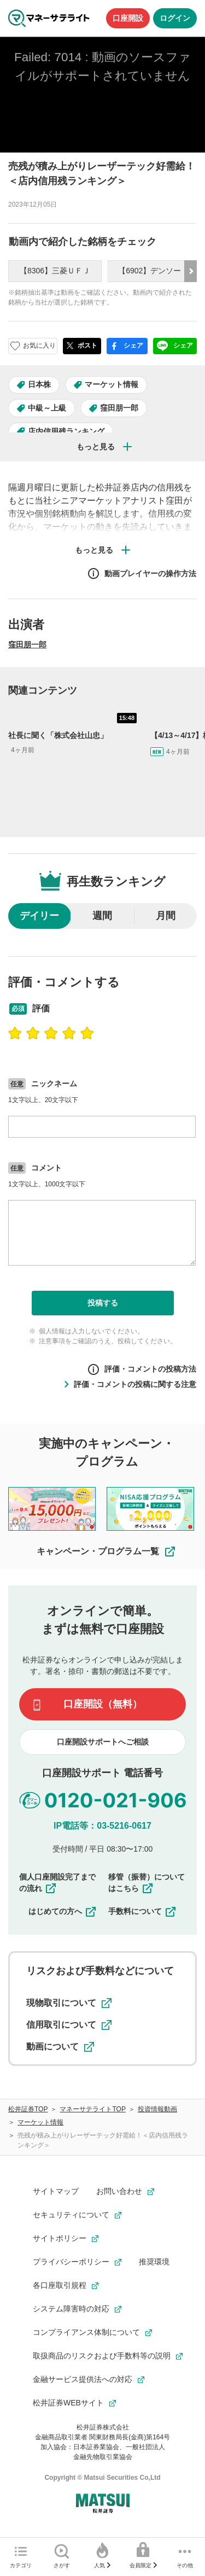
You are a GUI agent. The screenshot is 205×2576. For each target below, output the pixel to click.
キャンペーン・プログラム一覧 (107, 1551)
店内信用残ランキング (66, 431)
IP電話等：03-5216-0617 (102, 1825)
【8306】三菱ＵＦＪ (55, 270)
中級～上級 (47, 407)
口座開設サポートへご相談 (103, 1741)
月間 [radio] (165, 915)
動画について (60, 2047)
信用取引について (69, 2025)
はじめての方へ (62, 1911)
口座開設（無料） (102, 1704)
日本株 (39, 384)
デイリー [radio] (39, 915)
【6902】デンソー (149, 270)
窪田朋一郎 (119, 407)
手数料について (142, 1911)
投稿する (102, 1302)
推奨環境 (154, 2261)
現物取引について (69, 2003)
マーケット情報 (111, 384)
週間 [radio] (102, 915)
